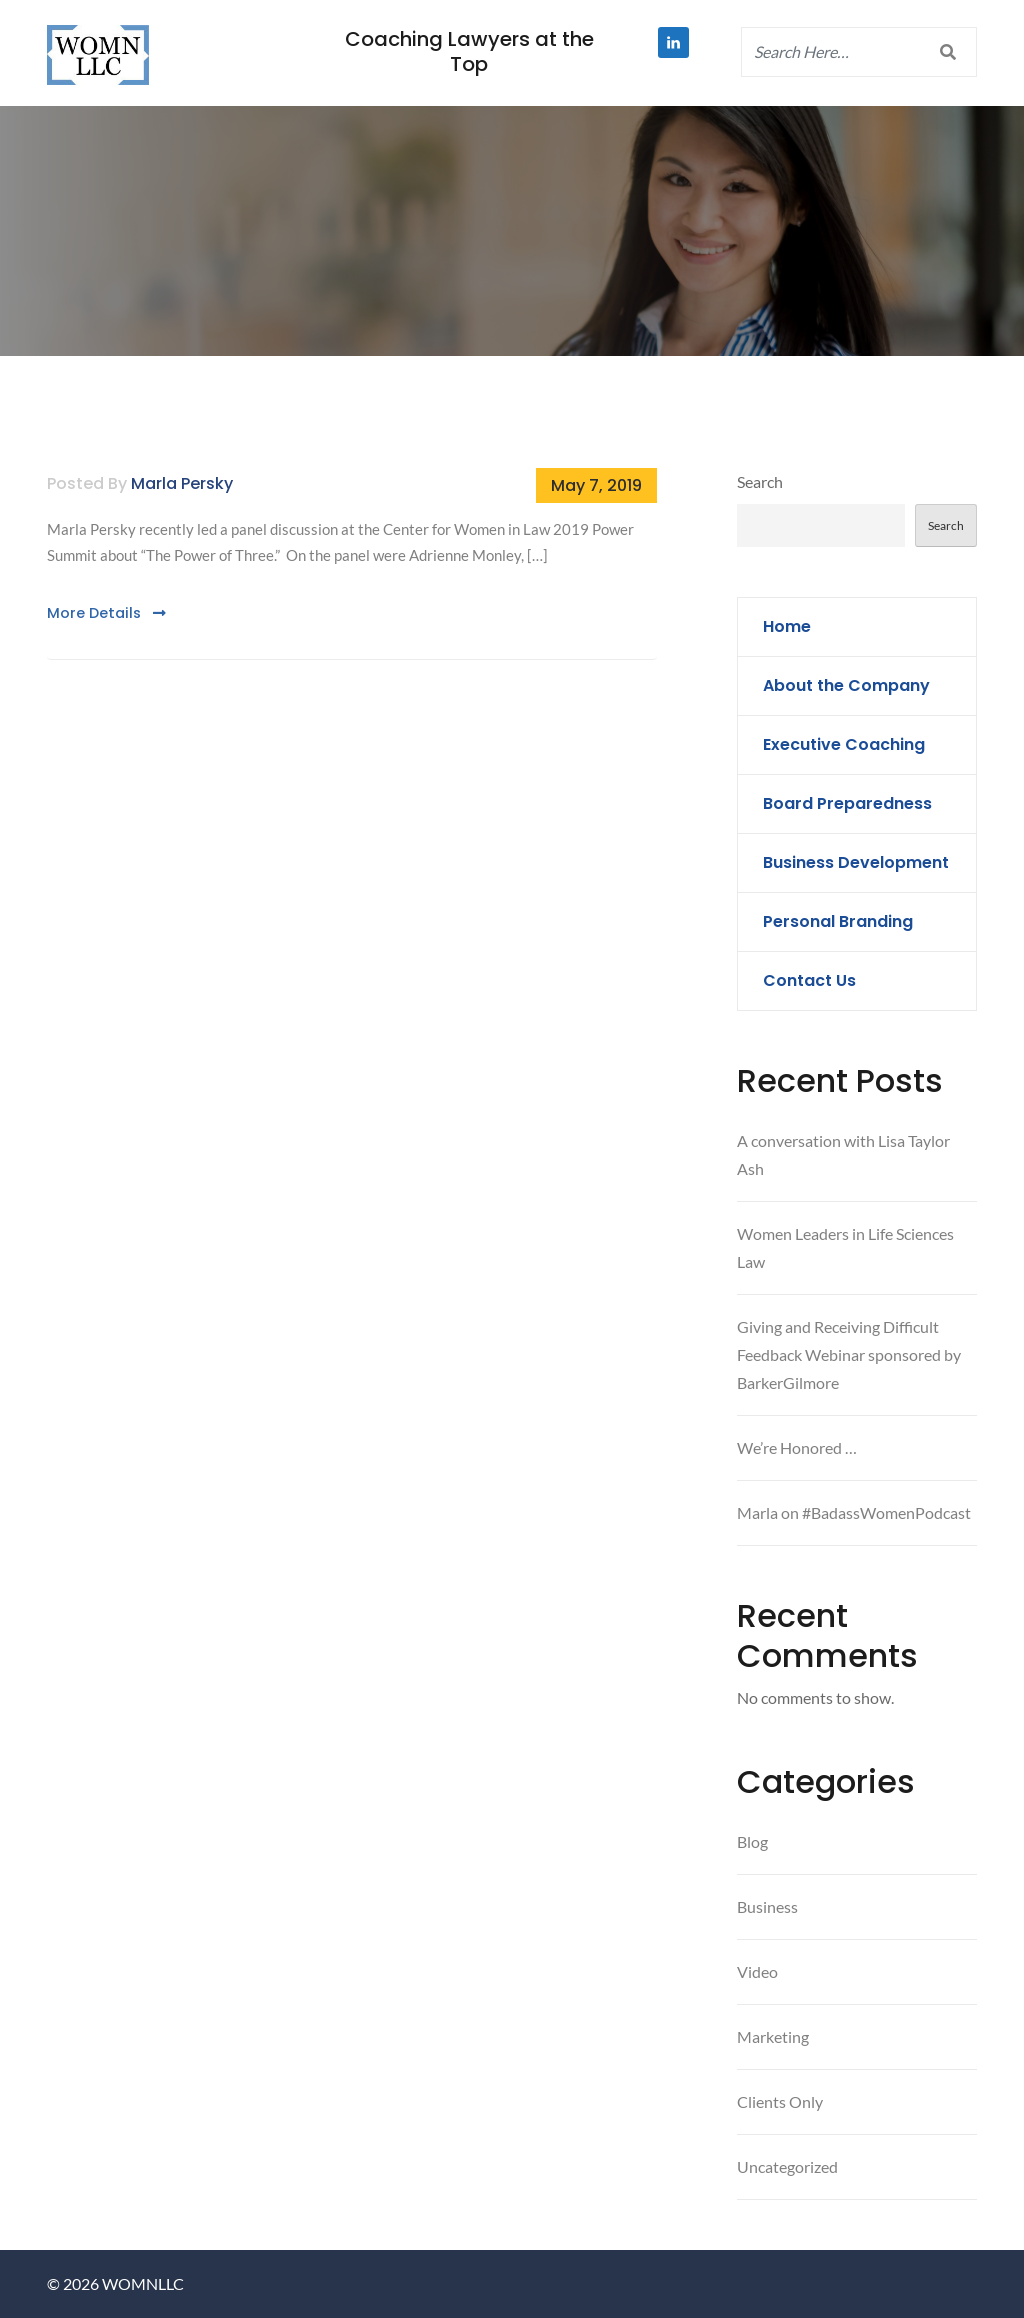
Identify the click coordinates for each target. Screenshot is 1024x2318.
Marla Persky (182, 483)
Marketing (773, 2036)
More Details (106, 613)
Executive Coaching (844, 744)
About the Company (846, 685)
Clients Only (780, 2101)
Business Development (856, 862)
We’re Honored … (797, 1447)
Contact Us (809, 980)
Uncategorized (787, 2166)
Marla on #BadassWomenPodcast (854, 1512)
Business (767, 1906)
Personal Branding (838, 921)
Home (787, 626)
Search (760, 481)
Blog (752, 1841)
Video (757, 1971)
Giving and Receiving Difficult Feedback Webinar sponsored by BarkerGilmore (849, 1354)
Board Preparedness (847, 803)
